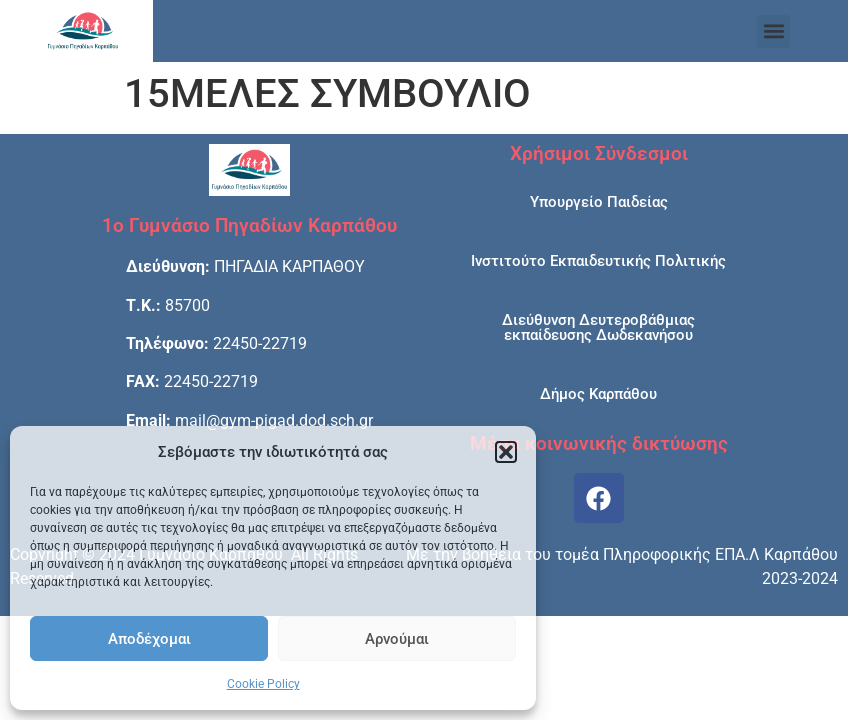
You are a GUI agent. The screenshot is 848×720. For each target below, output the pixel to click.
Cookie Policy (263, 684)
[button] (506, 452)
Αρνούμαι (397, 639)
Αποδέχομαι (149, 639)
